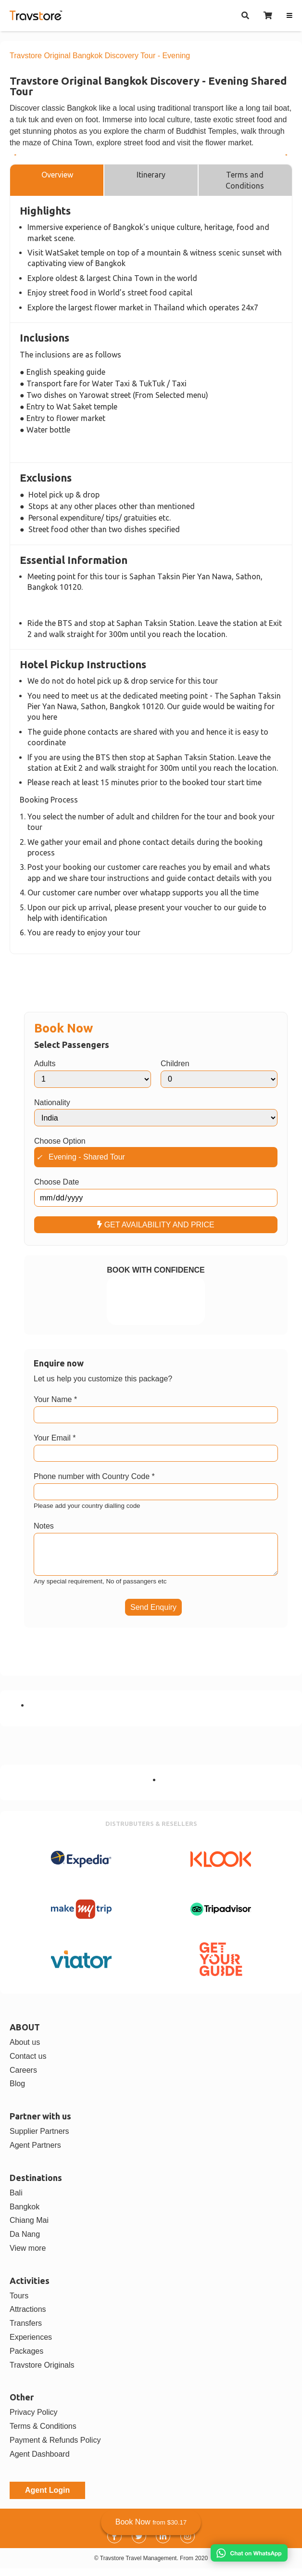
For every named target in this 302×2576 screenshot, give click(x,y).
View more (28, 2256)
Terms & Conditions (43, 2434)
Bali (16, 2200)
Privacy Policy (34, 2420)
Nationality (52, 1102)
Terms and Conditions (245, 180)
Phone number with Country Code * (94, 1476)
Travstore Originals (42, 2373)
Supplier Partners (39, 2139)
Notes (44, 1526)
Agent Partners (35, 2153)
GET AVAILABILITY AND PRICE (155, 1225)
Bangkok (24, 2214)
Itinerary (151, 174)
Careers (23, 2078)
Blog (17, 2091)
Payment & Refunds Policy (55, 2448)
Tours (19, 2303)
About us (25, 2050)
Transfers (26, 2331)
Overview (57, 174)
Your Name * (55, 1399)
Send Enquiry (153, 1615)
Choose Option (60, 1141)
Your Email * (55, 1438)
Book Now (151, 2522)
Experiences (31, 2345)
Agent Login (47, 2498)
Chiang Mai (29, 2228)
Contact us (28, 2064)
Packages (26, 2359)
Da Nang (25, 2242)
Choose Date (56, 1182)
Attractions (28, 2317)
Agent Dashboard (40, 2462)
